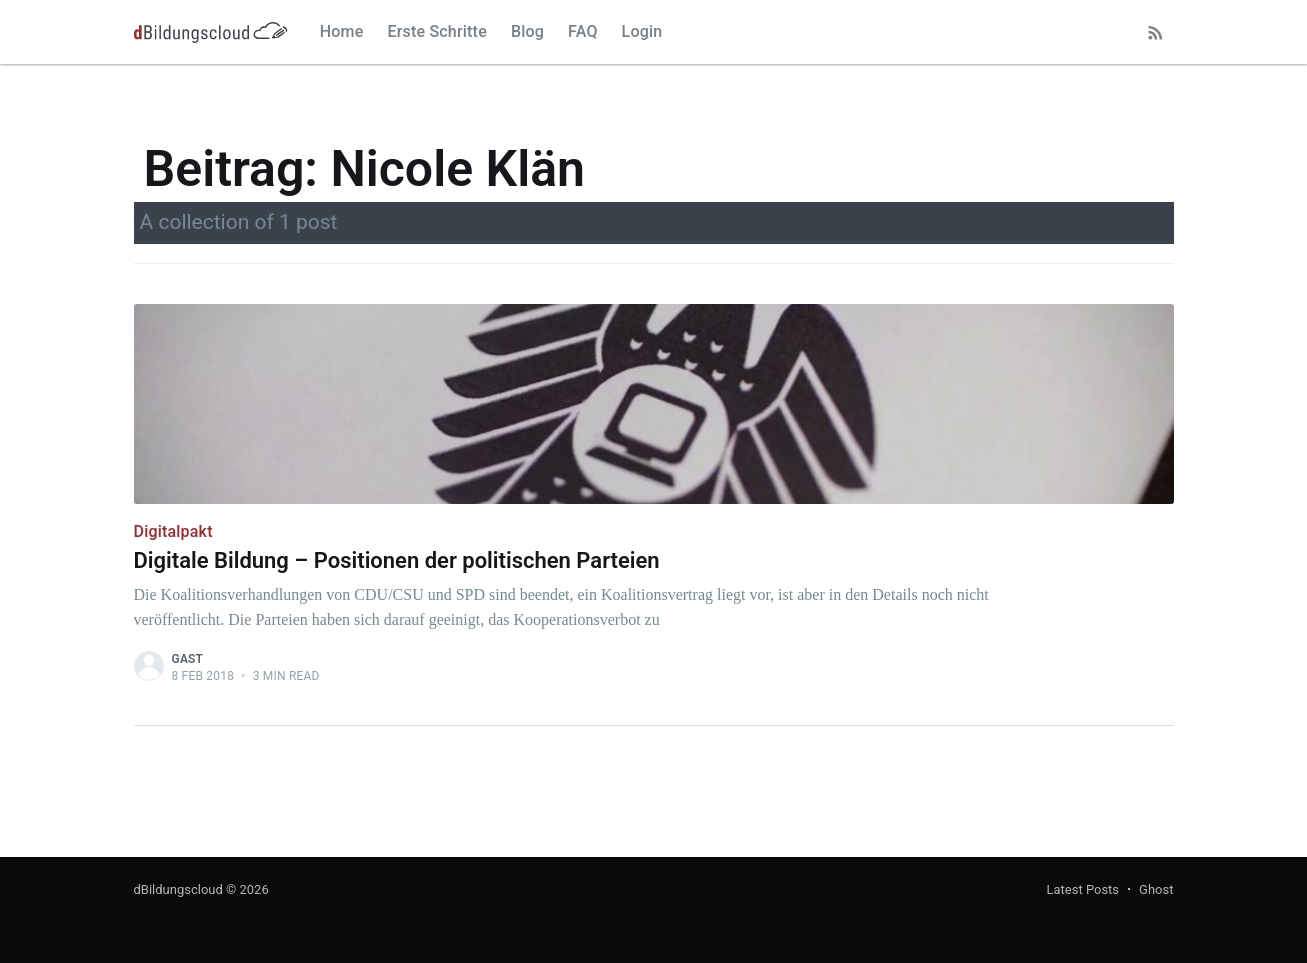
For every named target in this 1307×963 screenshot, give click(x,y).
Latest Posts (1082, 889)
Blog (527, 31)
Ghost (1156, 889)
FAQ (583, 31)
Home (342, 31)
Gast (188, 659)
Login (642, 31)
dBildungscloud (178, 889)
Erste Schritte (437, 31)
